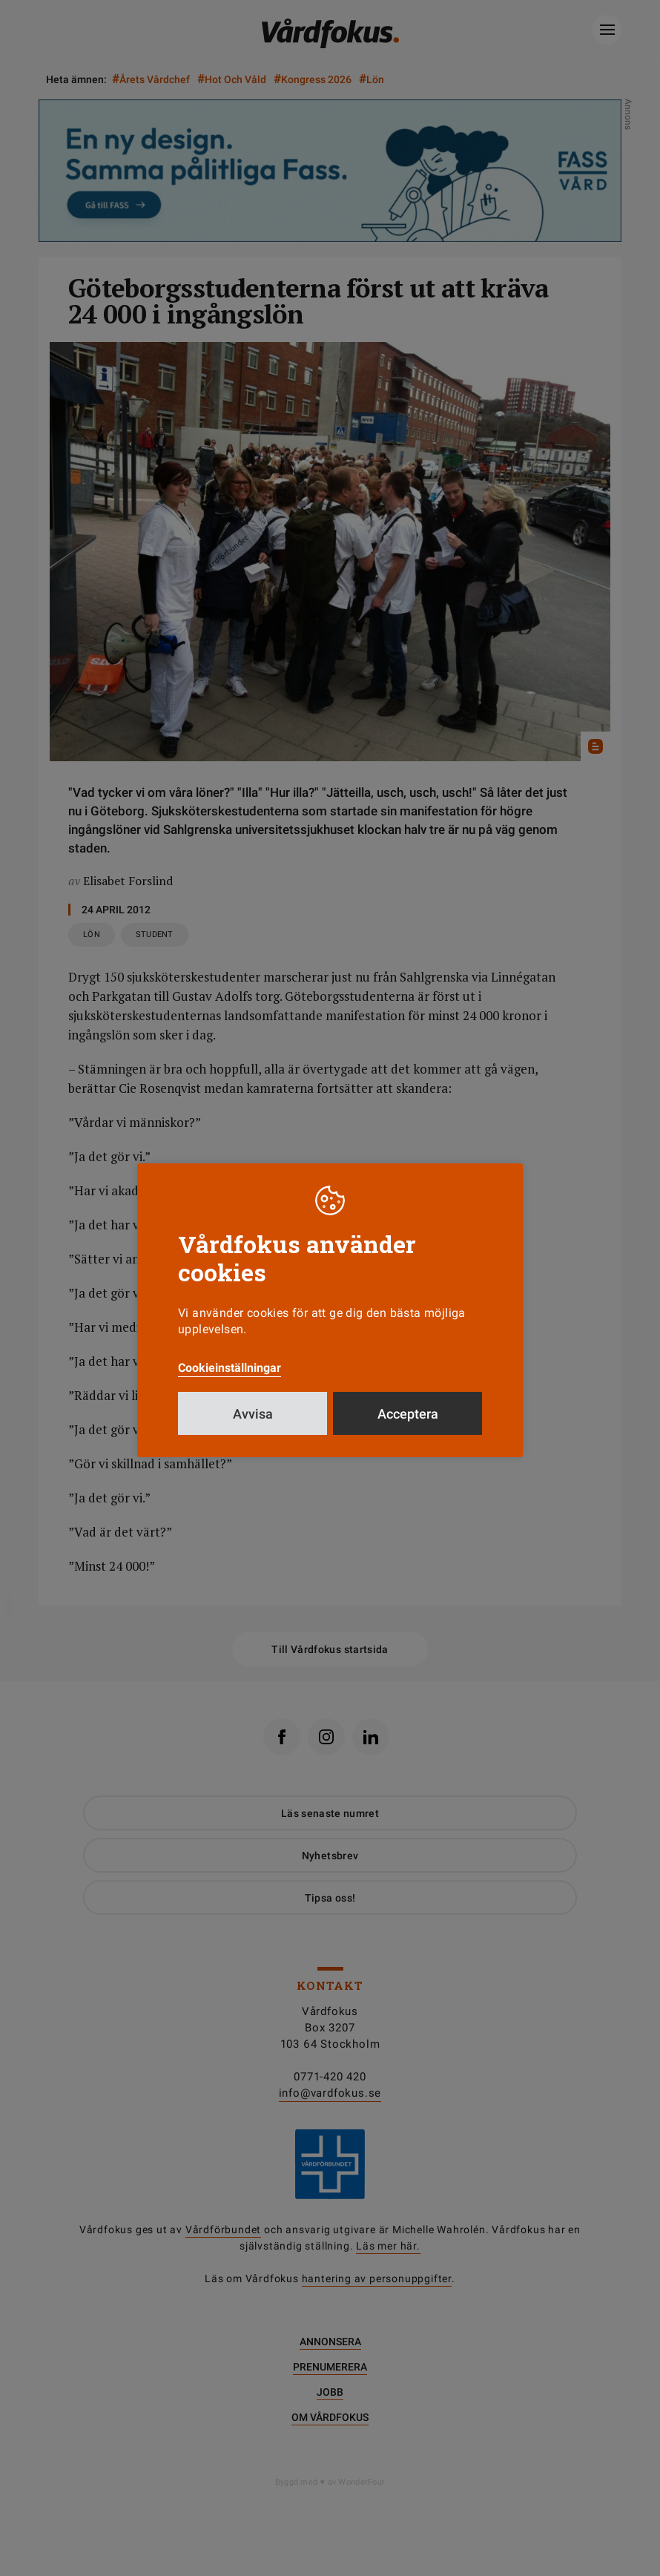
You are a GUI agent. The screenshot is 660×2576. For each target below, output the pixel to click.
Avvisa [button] (253, 1414)
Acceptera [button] (407, 1414)
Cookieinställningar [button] (229, 1368)
